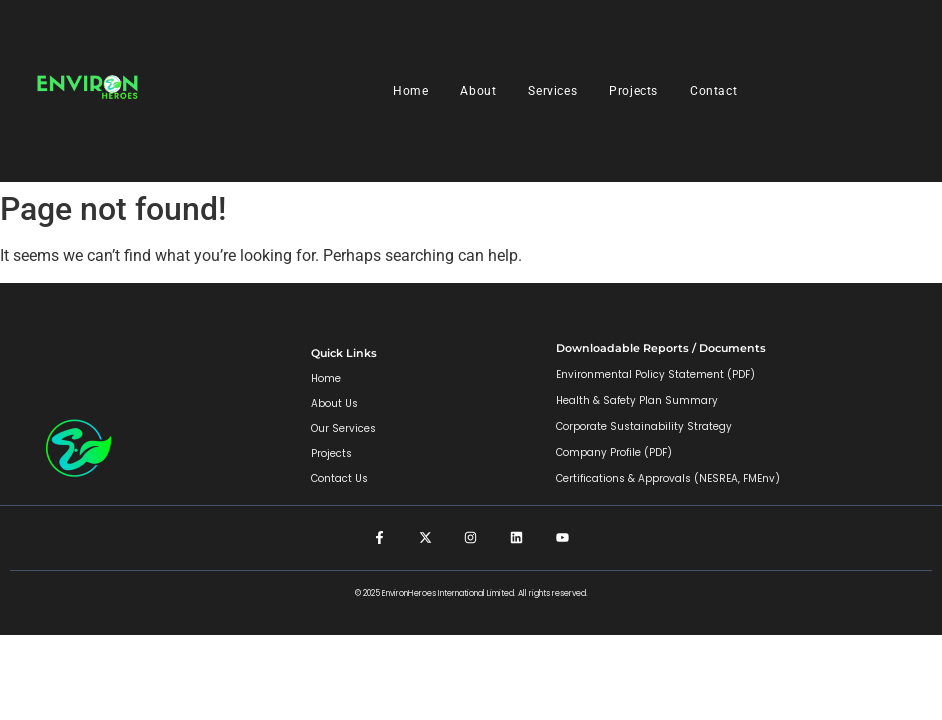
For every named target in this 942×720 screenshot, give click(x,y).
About (478, 91)
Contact (713, 91)
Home (410, 91)
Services (552, 91)
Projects (633, 91)
